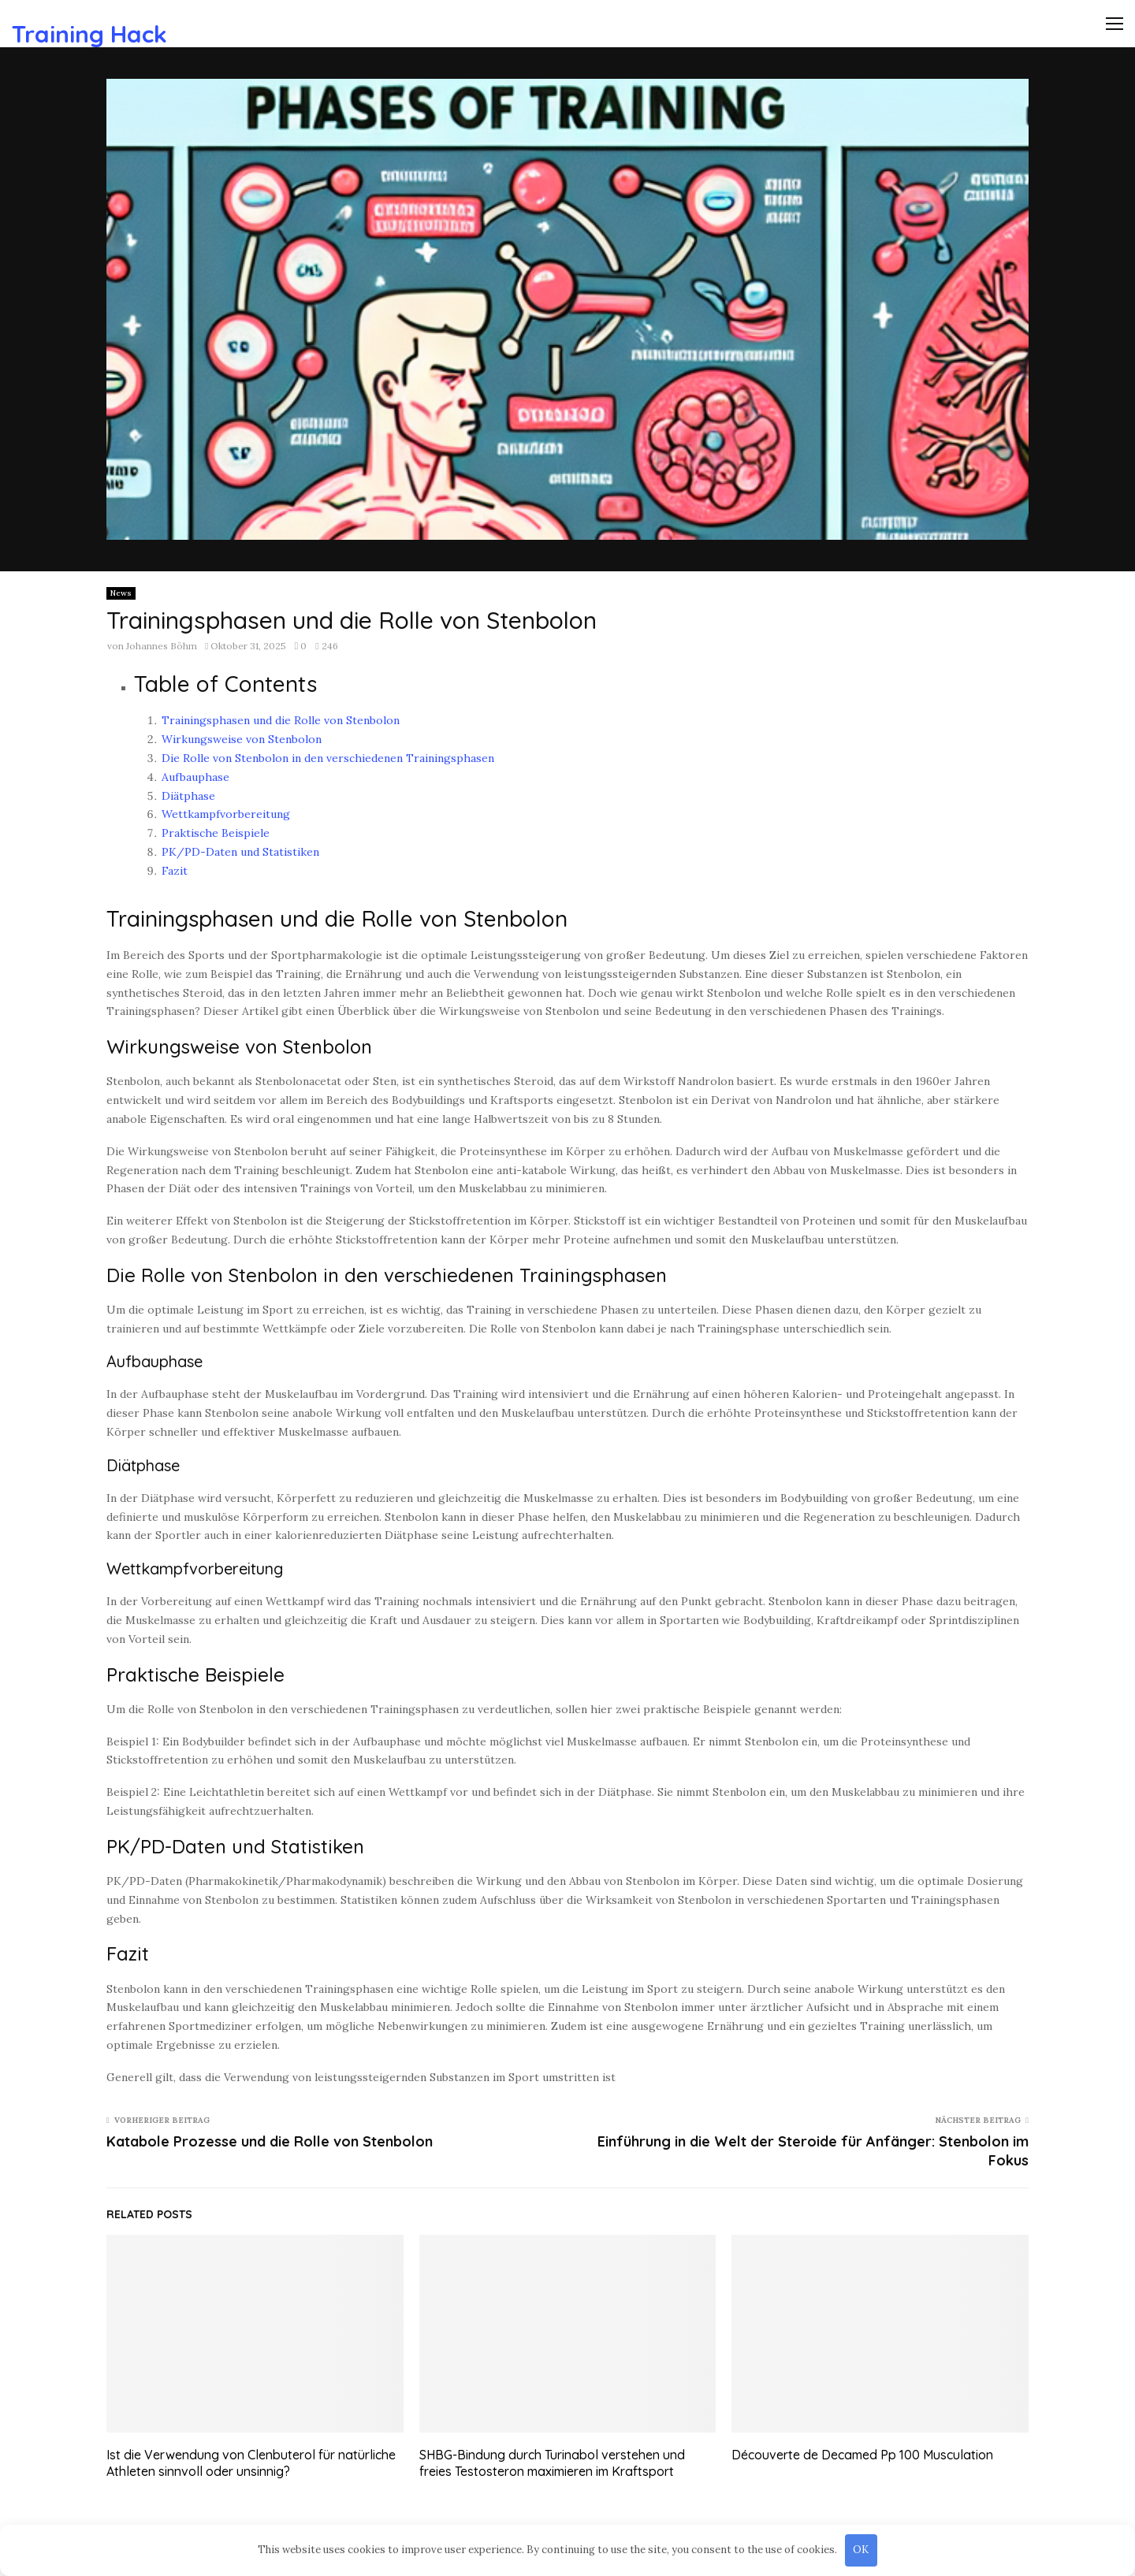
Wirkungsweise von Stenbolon (242, 739)
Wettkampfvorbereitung (226, 814)
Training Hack (89, 34)
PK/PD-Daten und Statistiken (240, 852)
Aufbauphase (195, 777)
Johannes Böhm (161, 646)
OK (861, 2549)
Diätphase (188, 796)
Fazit (175, 871)
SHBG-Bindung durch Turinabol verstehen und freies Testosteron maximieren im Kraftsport (552, 2463)
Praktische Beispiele (216, 833)
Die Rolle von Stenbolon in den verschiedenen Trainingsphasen (328, 758)
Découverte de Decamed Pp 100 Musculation (862, 2455)
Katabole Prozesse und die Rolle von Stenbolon (269, 2141)
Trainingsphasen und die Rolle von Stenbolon (281, 720)
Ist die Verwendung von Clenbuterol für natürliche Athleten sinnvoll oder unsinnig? (251, 2463)
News (121, 593)
